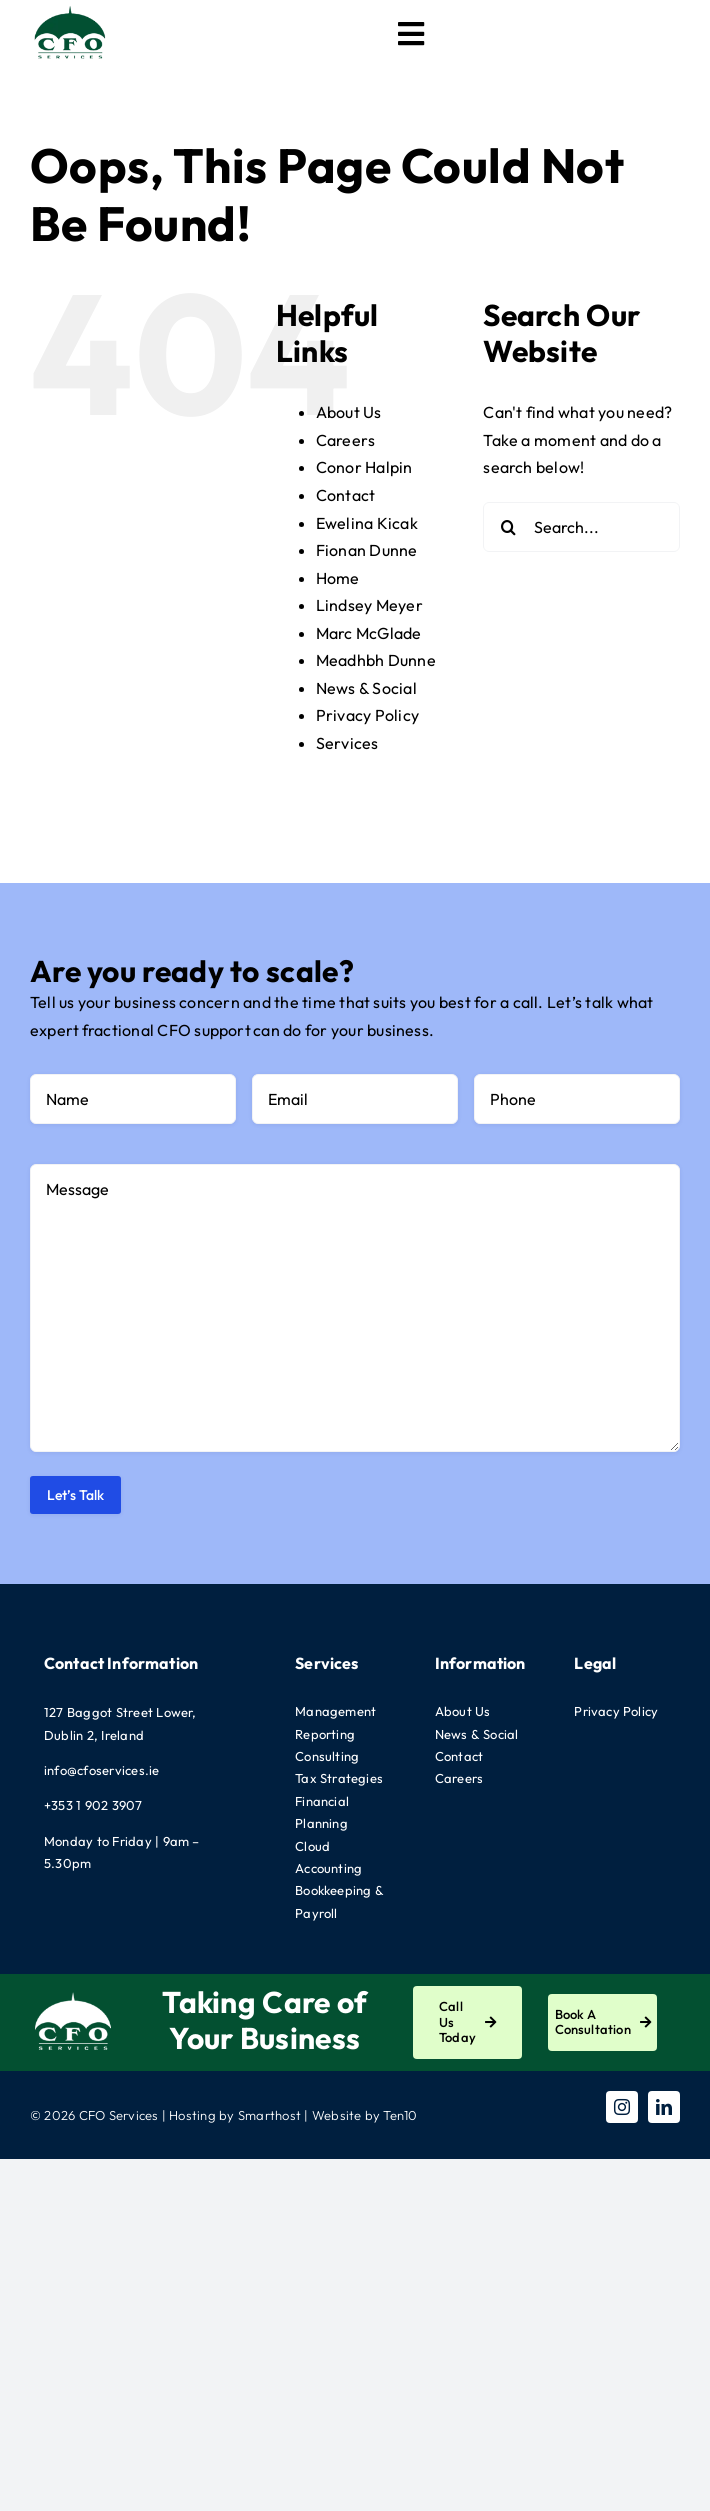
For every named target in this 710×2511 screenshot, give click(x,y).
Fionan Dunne (367, 550)
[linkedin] (664, 2107)
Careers (346, 440)
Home (338, 578)
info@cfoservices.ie (102, 1770)
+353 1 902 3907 (93, 1805)
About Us (349, 412)
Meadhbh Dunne (376, 660)
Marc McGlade (369, 633)
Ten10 (400, 2115)
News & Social (366, 688)
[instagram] (622, 2107)
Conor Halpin (364, 467)
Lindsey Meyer (369, 605)
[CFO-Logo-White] (73, 1994)
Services (347, 743)
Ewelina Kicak (367, 523)
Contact (346, 495)
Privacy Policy (367, 715)
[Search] (508, 527)
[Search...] (581, 527)
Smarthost (269, 2115)
